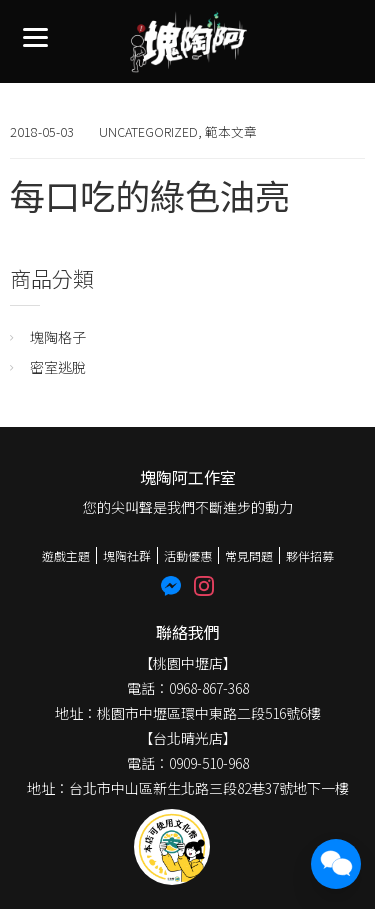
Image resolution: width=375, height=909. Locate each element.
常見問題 (249, 555)
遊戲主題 (66, 555)
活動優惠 (188, 555)
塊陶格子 (58, 337)
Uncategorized (148, 131)
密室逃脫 (58, 367)
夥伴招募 (310, 555)
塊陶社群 (127, 555)
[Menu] (35, 35)
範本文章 (231, 131)
